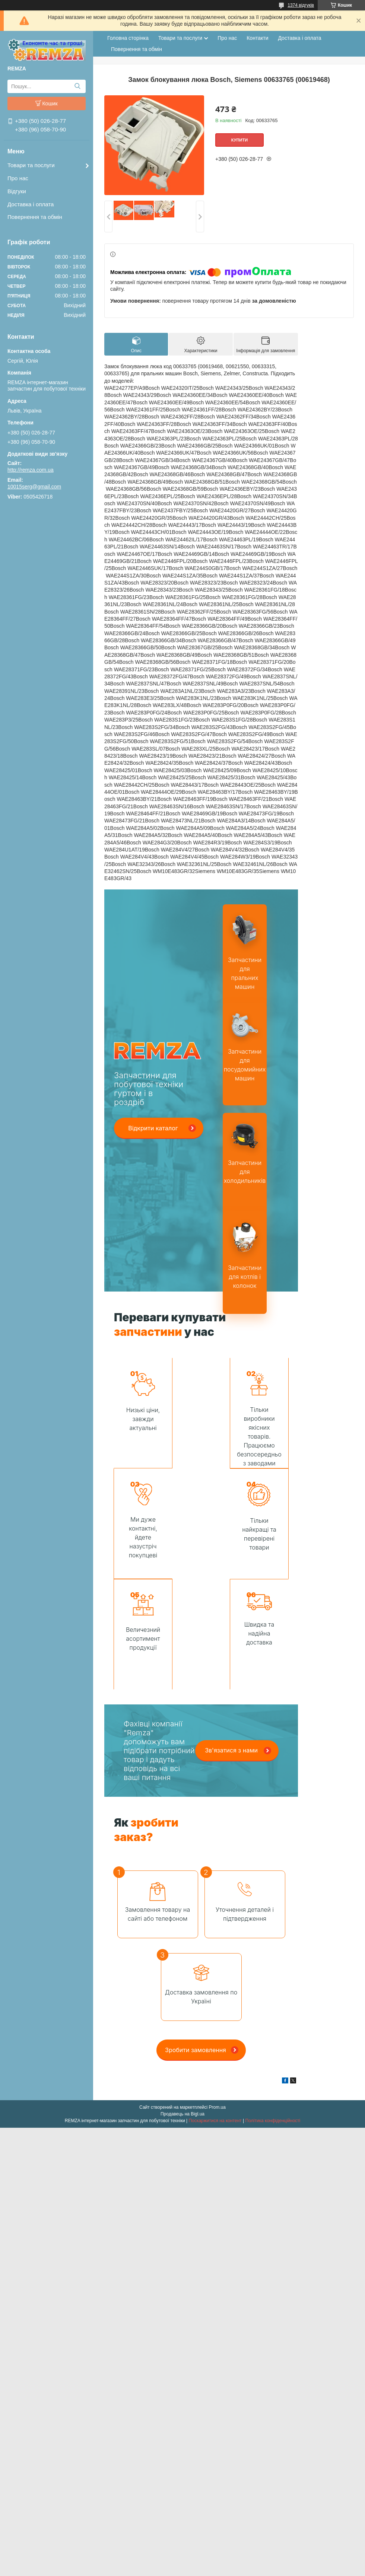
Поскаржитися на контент (214, 2010)
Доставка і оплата (30, 204)
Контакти (257, 38)
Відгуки (16, 191)
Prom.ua (217, 1996)
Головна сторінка (128, 38)
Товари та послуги (31, 165)
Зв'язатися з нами (231, 1639)
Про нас (17, 178)
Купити (239, 140)
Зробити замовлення (195, 1939)
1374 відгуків (301, 5)
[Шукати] (77, 86)
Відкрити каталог (153, 1128)
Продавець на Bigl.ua (182, 2003)
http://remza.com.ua (30, 470)
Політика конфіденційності (273, 2010)
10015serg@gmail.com (34, 487)
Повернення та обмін (34, 217)
